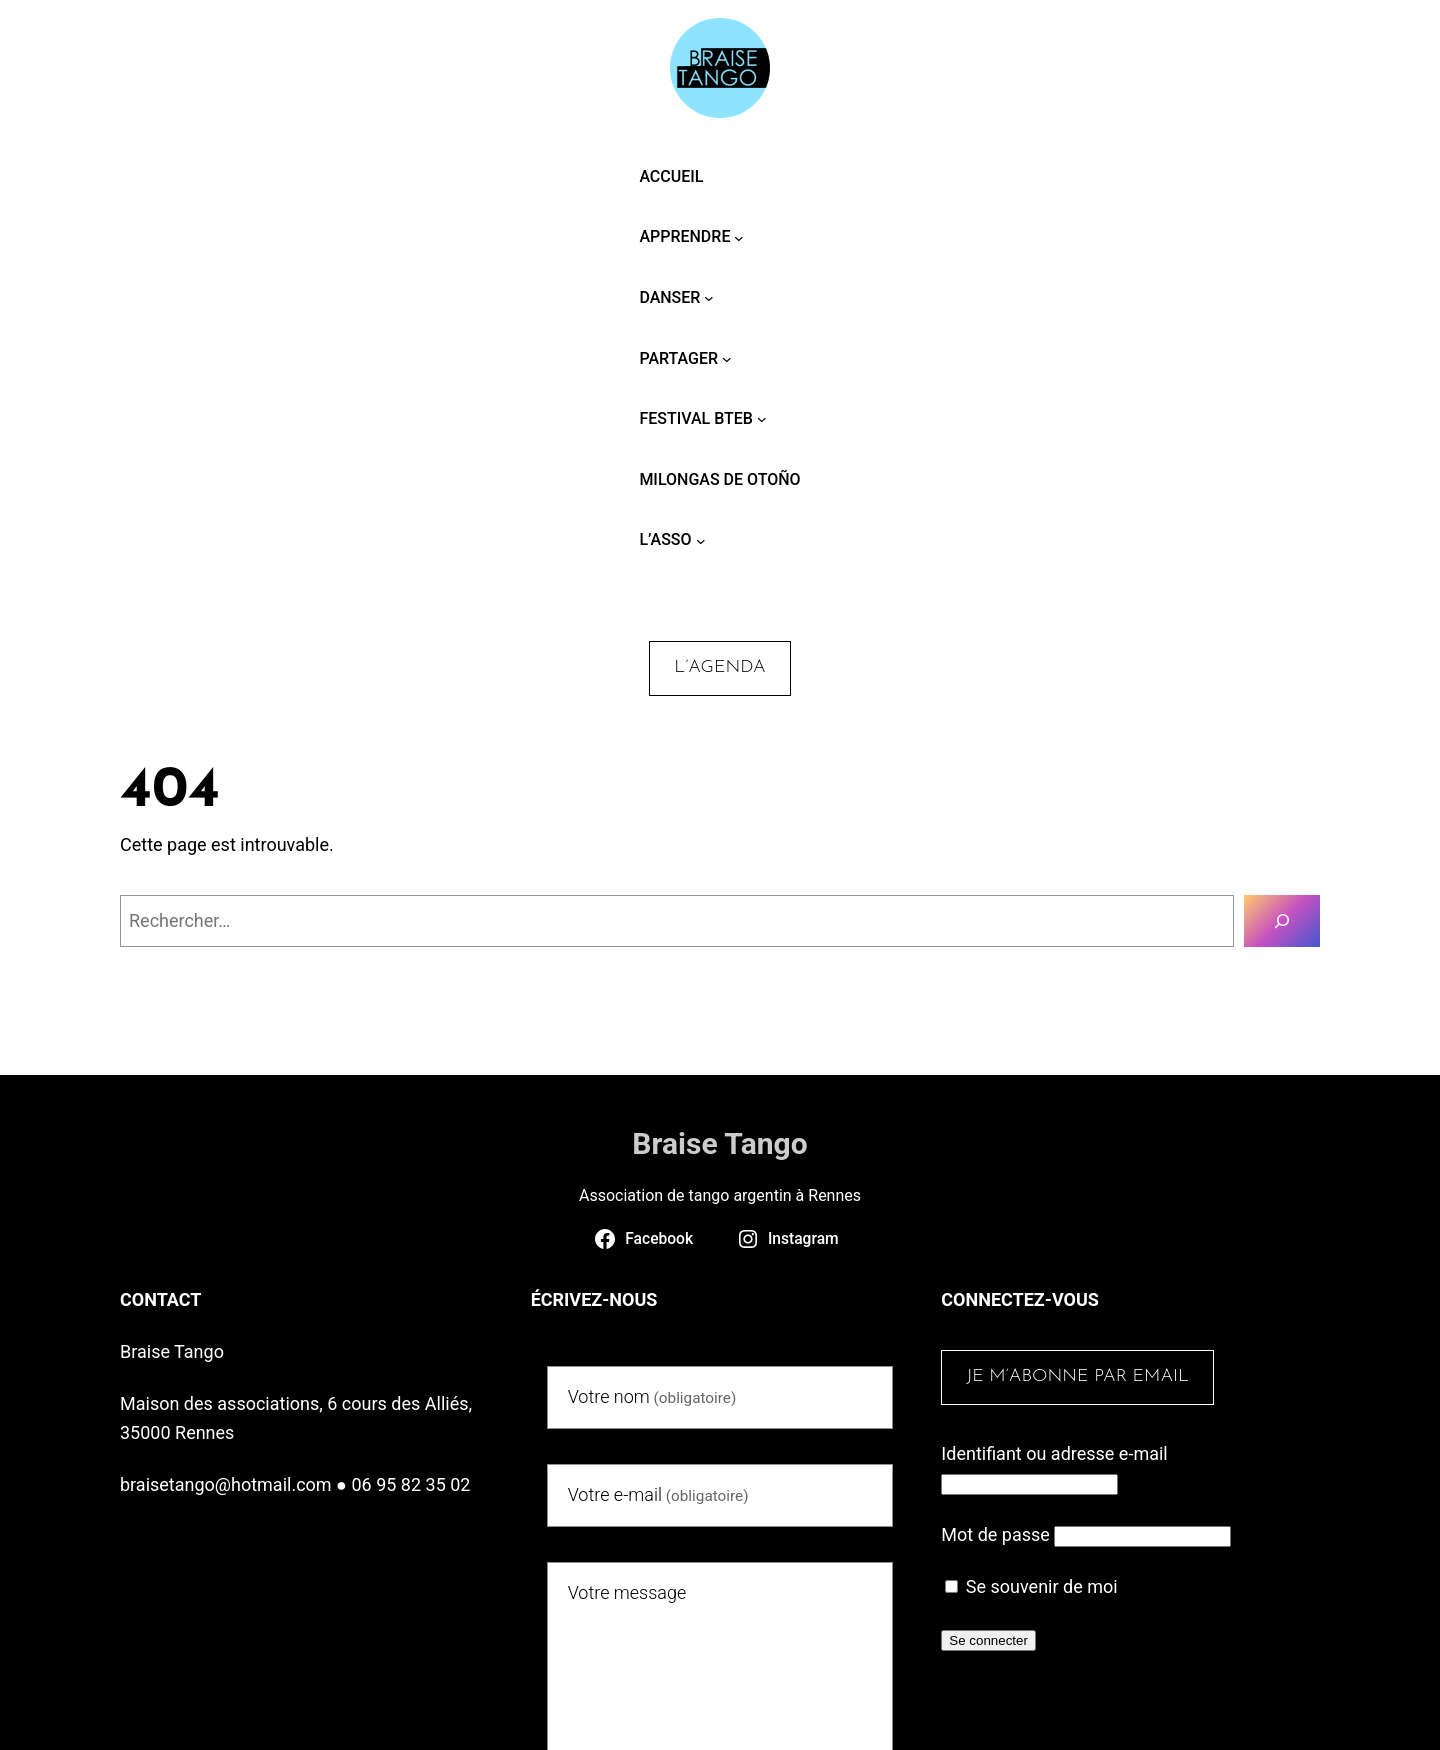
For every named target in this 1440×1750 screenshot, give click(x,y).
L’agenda (719, 667)
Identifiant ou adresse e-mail (1054, 1453)
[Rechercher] (1282, 921)
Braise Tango (719, 1143)
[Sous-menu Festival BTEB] (762, 419)
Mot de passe (995, 1534)
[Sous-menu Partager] (727, 359)
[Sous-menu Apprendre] (739, 237)
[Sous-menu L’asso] (701, 540)
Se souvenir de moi (1031, 1586)
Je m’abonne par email (1077, 1376)
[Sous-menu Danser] (709, 298)
